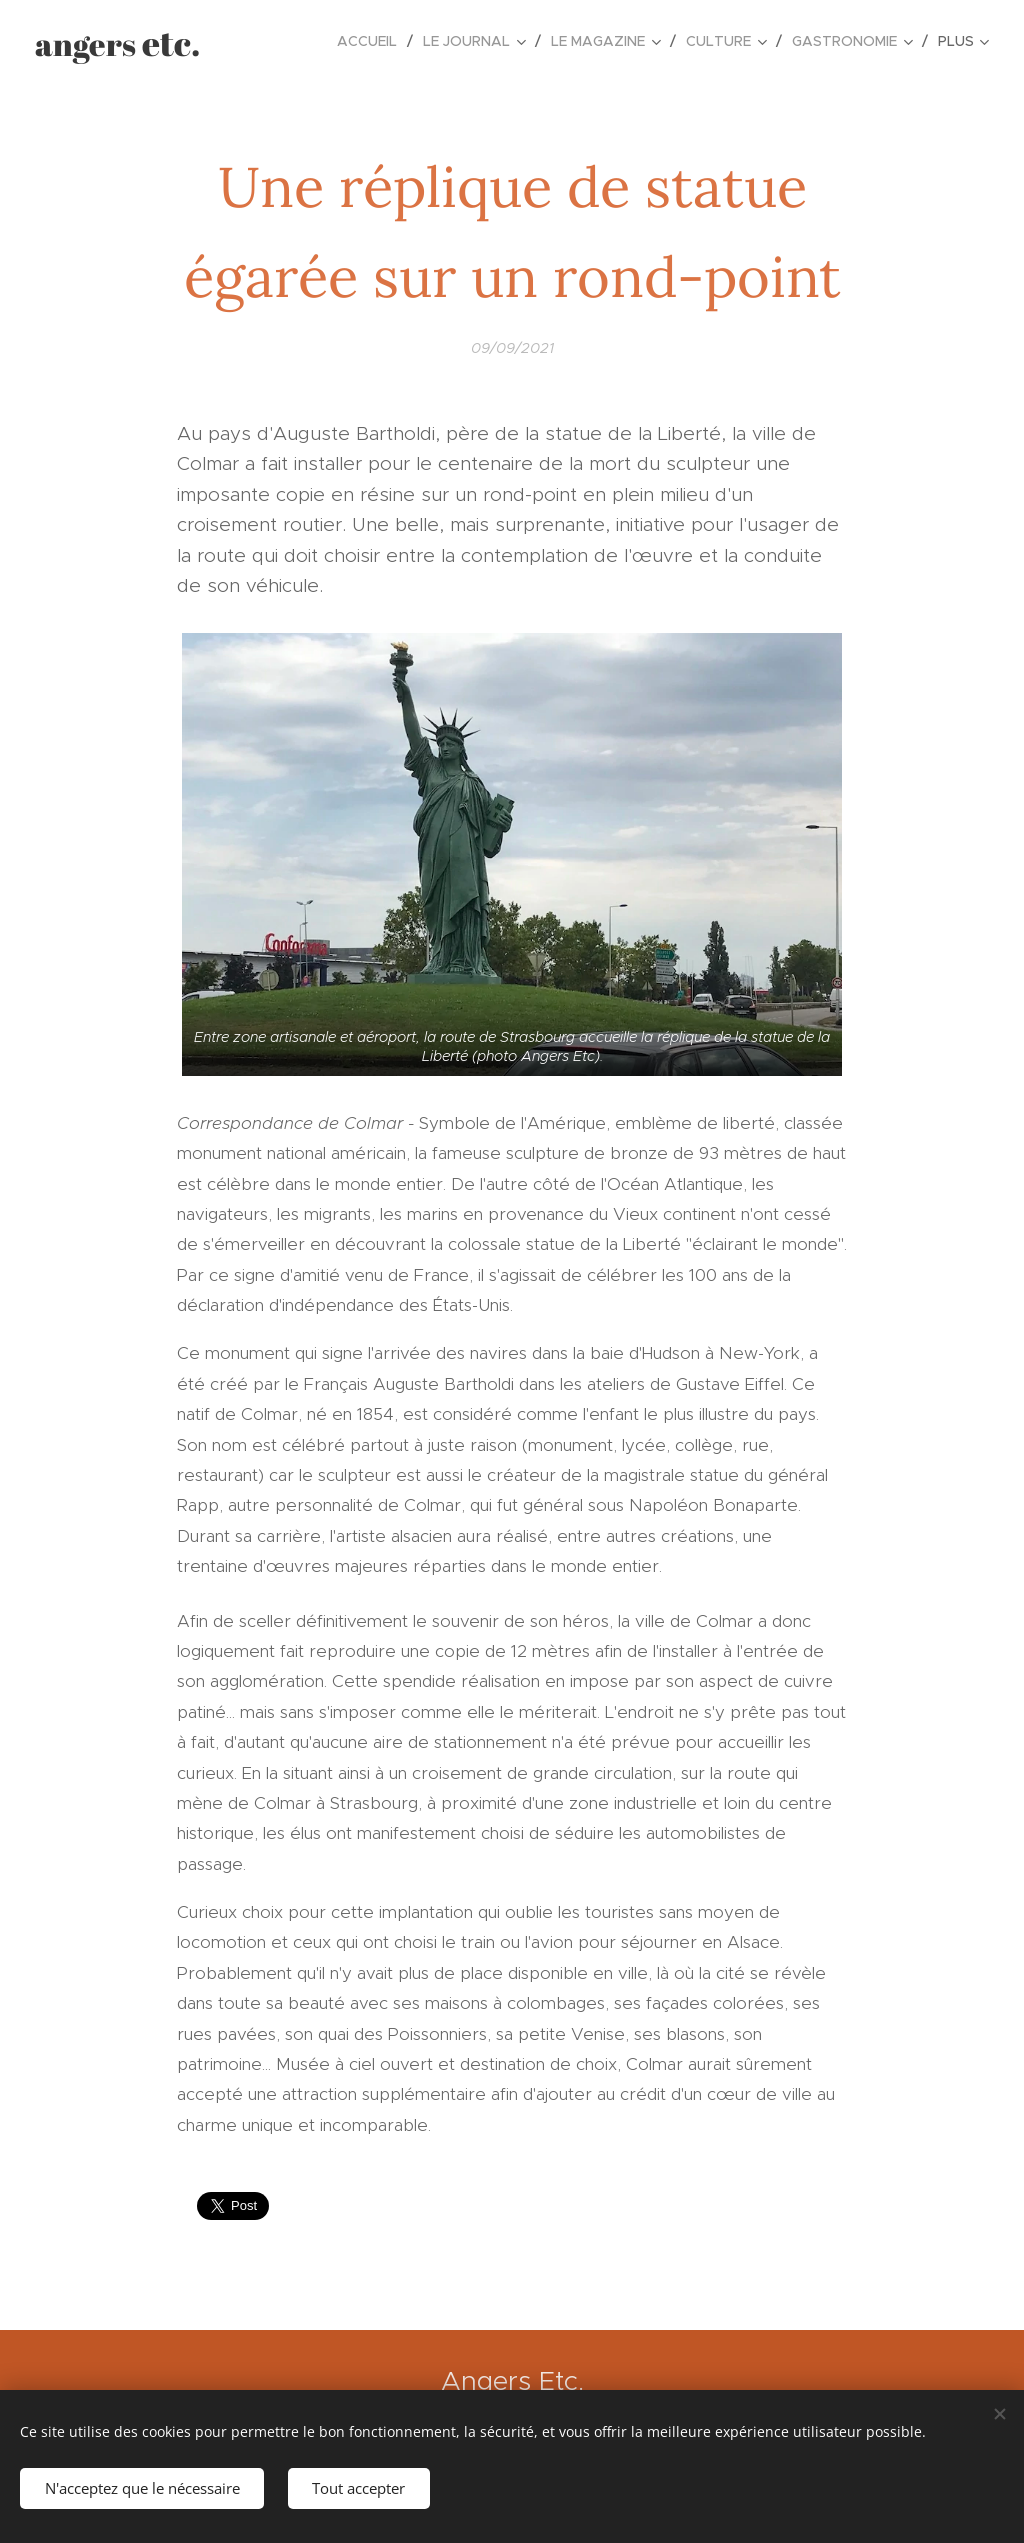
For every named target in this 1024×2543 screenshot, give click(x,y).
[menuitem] (372, 41)
